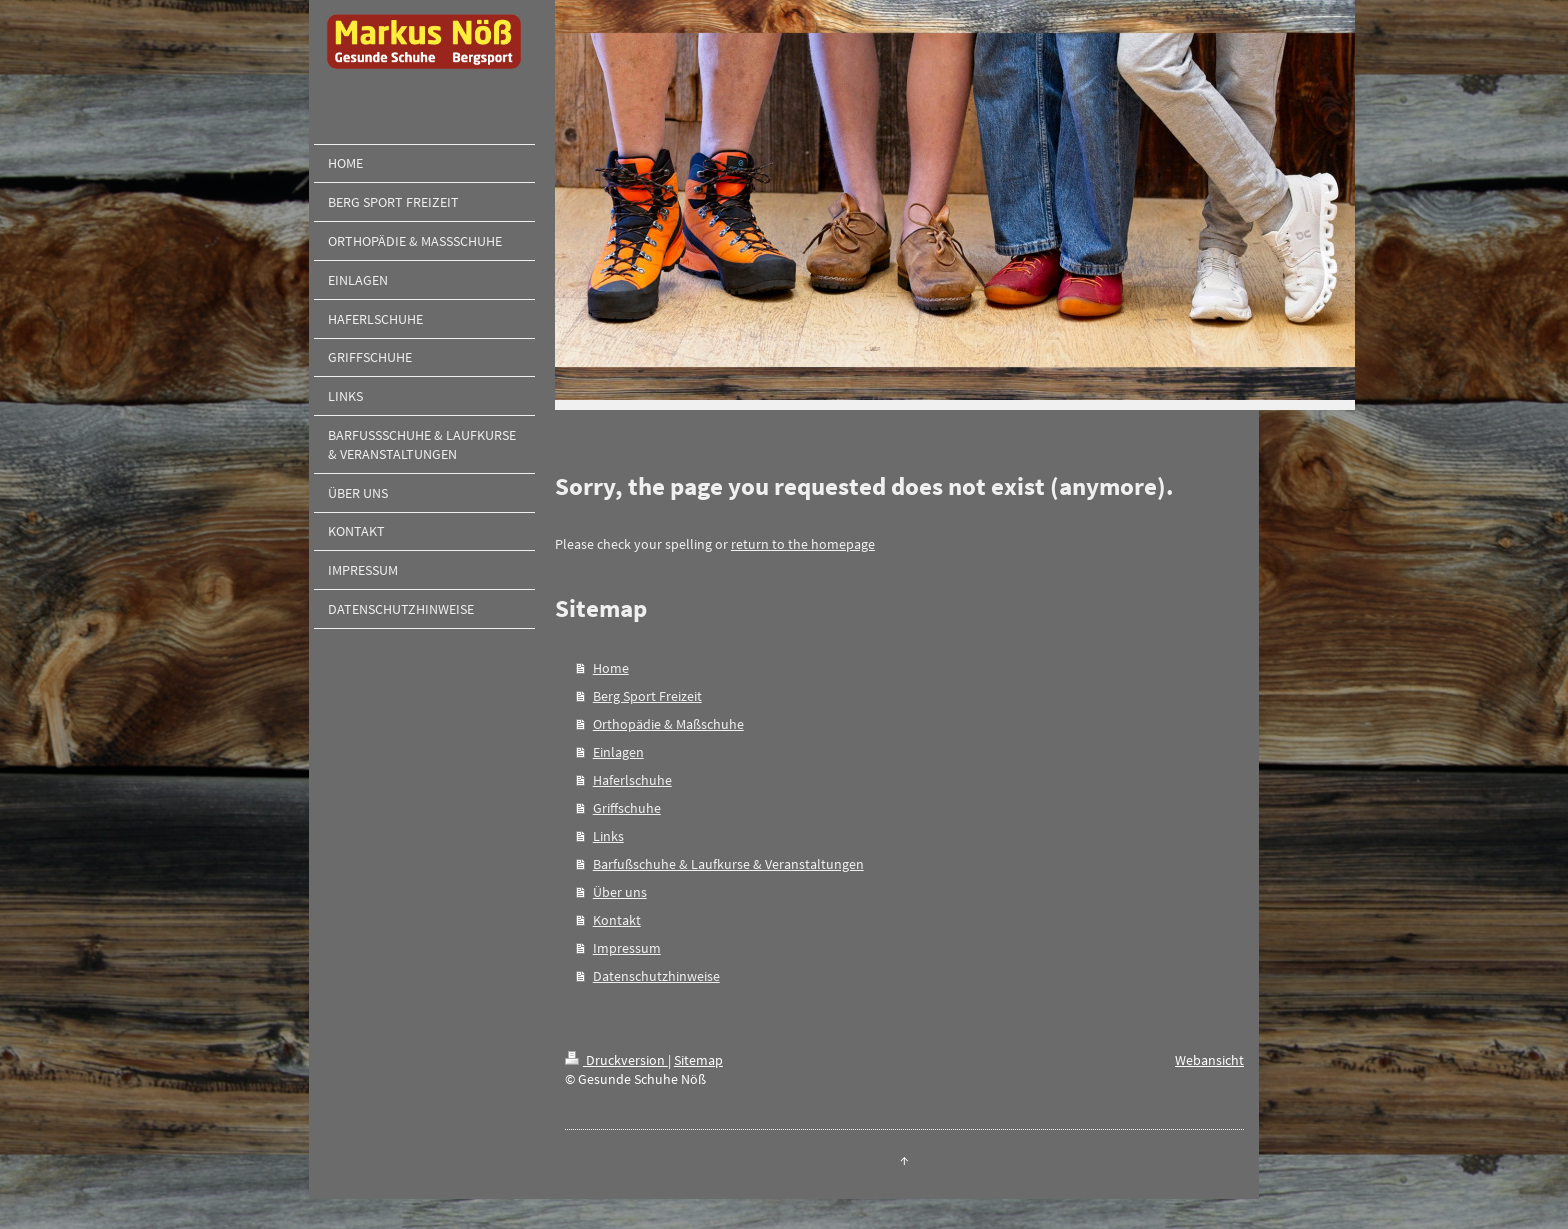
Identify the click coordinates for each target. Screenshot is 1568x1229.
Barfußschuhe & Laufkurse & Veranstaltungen (728, 864)
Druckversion (616, 1060)
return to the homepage (803, 544)
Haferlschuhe (632, 780)
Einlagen (618, 752)
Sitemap (698, 1060)
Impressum (627, 948)
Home (611, 668)
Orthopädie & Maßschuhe (668, 724)
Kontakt (617, 920)
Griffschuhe (627, 808)
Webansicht (1209, 1060)
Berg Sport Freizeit (647, 696)
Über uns (620, 892)
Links (608, 836)
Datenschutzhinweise (656, 976)
